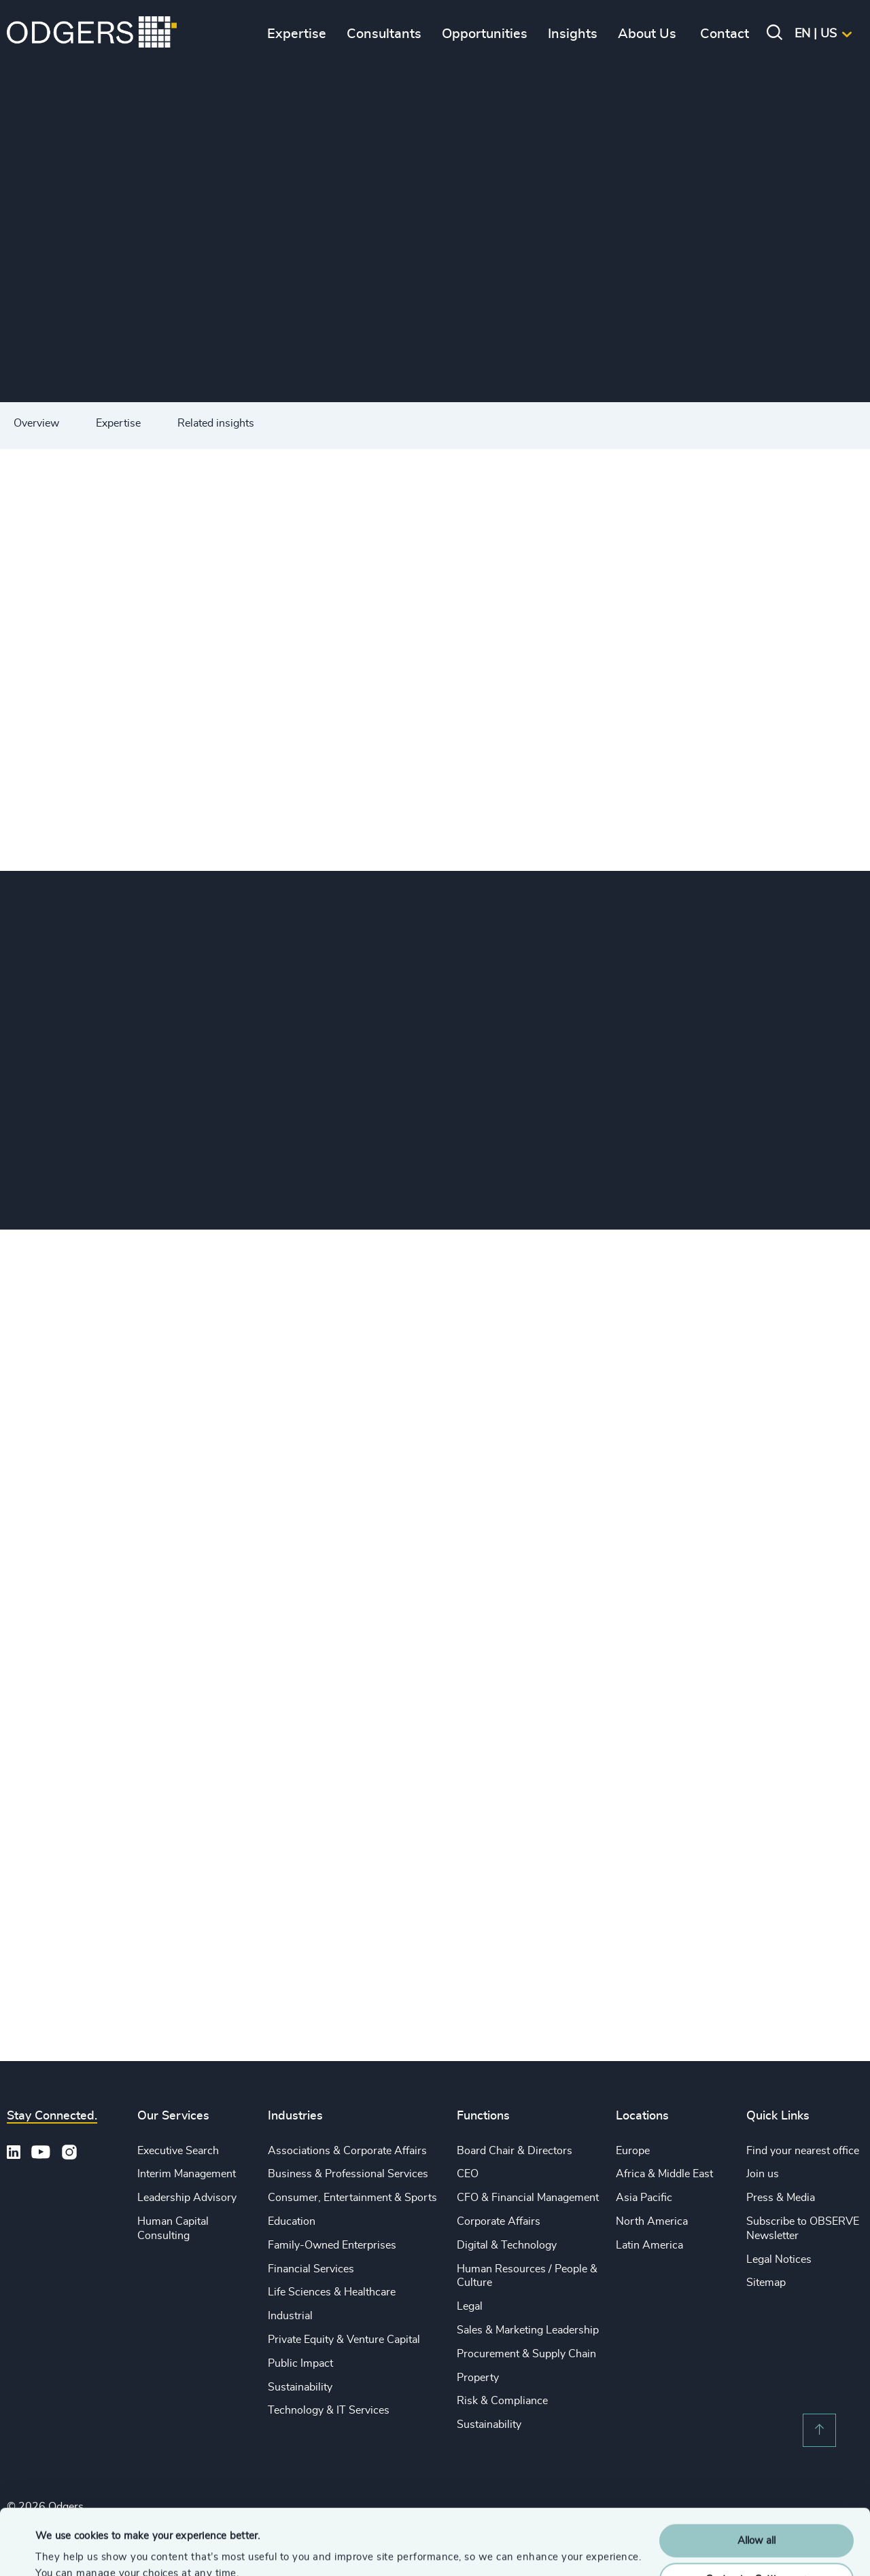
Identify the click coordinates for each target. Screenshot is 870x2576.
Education (291, 2221)
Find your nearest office (802, 2150)
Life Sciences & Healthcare (332, 2292)
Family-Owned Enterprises (332, 2245)
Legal (470, 2306)
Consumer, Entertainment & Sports (352, 2197)
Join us (762, 2173)
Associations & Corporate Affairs (347, 2150)
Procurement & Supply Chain (526, 2353)
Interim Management (186, 2173)
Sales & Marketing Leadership (528, 2330)
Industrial (290, 2315)
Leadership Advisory (187, 2197)
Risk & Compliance (502, 2400)
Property (478, 2377)
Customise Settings (757, 2517)
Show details (64, 2549)
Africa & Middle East (664, 2173)
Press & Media (780, 2197)
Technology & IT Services (328, 2410)
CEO (467, 2173)
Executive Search (178, 2150)
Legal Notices (779, 2259)
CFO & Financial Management (528, 2197)
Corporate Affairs (498, 2221)
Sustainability (300, 2387)
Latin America (649, 2245)
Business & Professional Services (348, 2173)
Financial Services (311, 2269)
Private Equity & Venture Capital (344, 2339)
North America (652, 2221)
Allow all (756, 2479)
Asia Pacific (644, 2197)
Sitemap (766, 2282)
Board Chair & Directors (514, 2150)
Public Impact (300, 2363)
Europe (633, 2150)
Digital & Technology (507, 2245)
